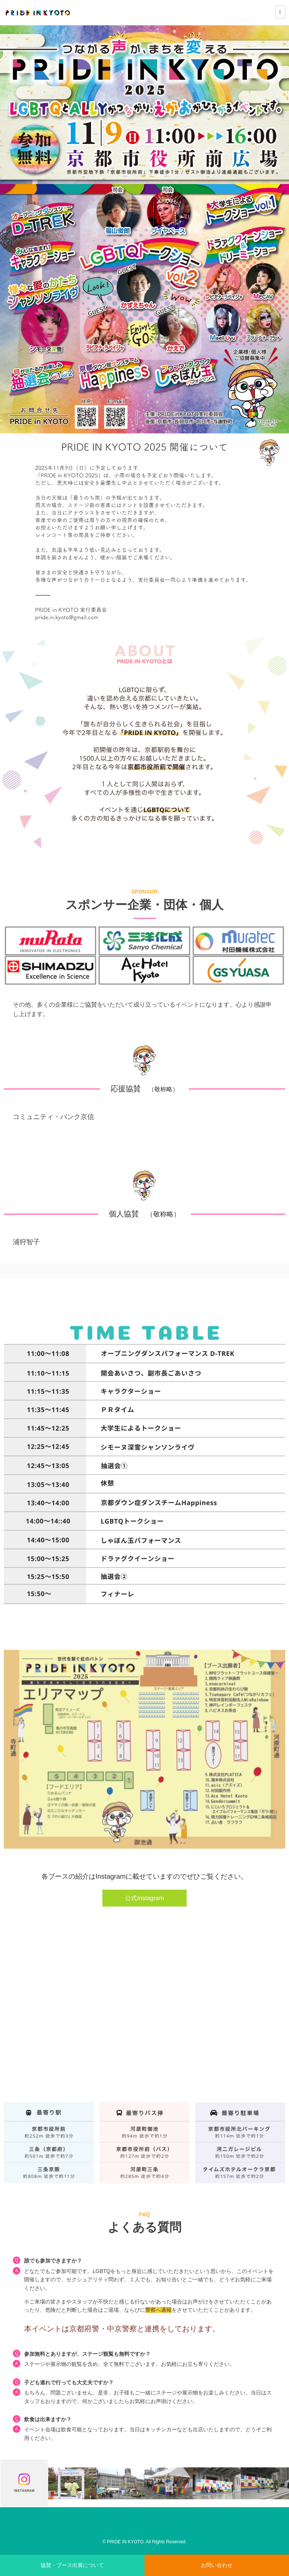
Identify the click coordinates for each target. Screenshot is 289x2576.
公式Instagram (144, 1898)
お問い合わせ (217, 2565)
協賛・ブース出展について (72, 2565)
